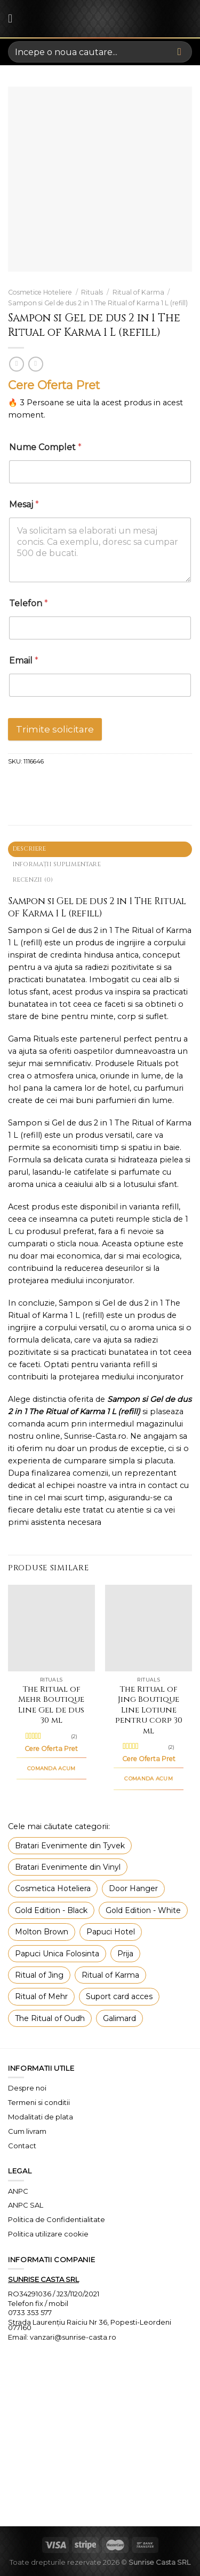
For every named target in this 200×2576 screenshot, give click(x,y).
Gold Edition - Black (51, 1910)
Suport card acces (119, 1996)
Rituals (92, 292)
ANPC (18, 2191)
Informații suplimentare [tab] (57, 864)
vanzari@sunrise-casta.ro (73, 2337)
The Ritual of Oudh (50, 2018)
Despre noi (27, 2088)
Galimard (119, 2018)
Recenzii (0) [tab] (33, 880)
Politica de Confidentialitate (56, 2219)
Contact (22, 2145)
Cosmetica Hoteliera (53, 1888)
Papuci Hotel (110, 1932)
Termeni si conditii (39, 2102)
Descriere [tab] (29, 849)
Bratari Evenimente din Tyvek (70, 1845)
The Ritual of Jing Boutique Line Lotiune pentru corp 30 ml (148, 1710)
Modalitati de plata (40, 2116)
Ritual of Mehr (41, 1996)
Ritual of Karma (138, 292)
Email (23, 660)
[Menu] (14, 18)
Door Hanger (133, 1888)
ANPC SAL (25, 2205)
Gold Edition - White (143, 1910)
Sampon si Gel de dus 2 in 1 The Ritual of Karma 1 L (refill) (98, 303)
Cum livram (27, 2131)
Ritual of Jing (39, 1975)
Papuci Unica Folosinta (57, 1953)
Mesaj (24, 504)
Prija (125, 1953)
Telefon (28, 603)
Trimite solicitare (55, 729)
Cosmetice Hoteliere (40, 292)
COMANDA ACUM (51, 1768)
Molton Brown (41, 1932)
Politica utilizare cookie (48, 2234)
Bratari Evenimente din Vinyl (68, 1867)
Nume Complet (45, 447)
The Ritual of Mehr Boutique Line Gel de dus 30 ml (51, 1705)
